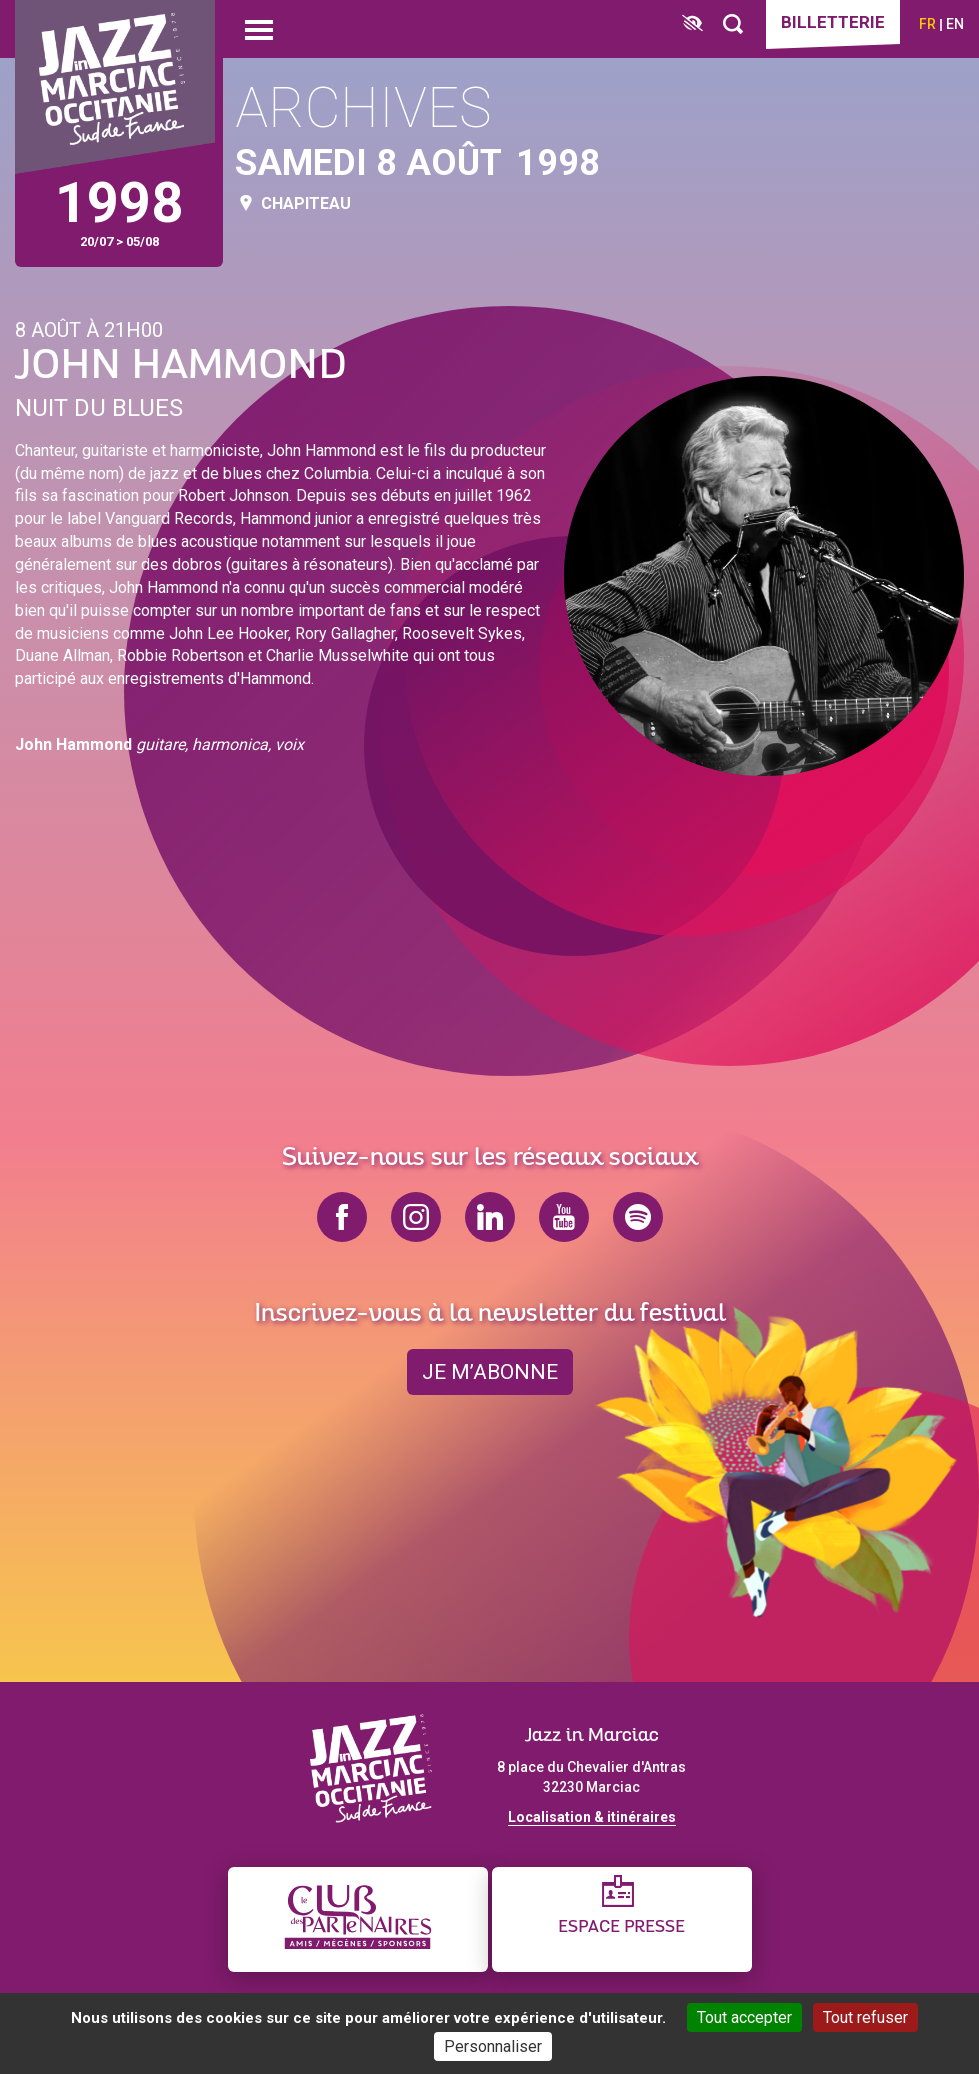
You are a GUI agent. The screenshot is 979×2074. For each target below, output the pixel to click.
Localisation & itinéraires (592, 1817)
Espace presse (621, 1927)
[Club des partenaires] (358, 1919)
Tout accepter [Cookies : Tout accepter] (744, 2017)
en (955, 24)
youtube (564, 1217)
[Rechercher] (733, 24)
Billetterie (833, 22)
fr (927, 24)
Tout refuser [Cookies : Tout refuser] (865, 2017)
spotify (638, 1217)
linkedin (490, 1217)
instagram (416, 1217)
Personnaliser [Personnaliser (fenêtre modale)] (493, 2046)
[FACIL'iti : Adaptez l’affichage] (692, 24)
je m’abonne (490, 1372)
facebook (342, 1217)
